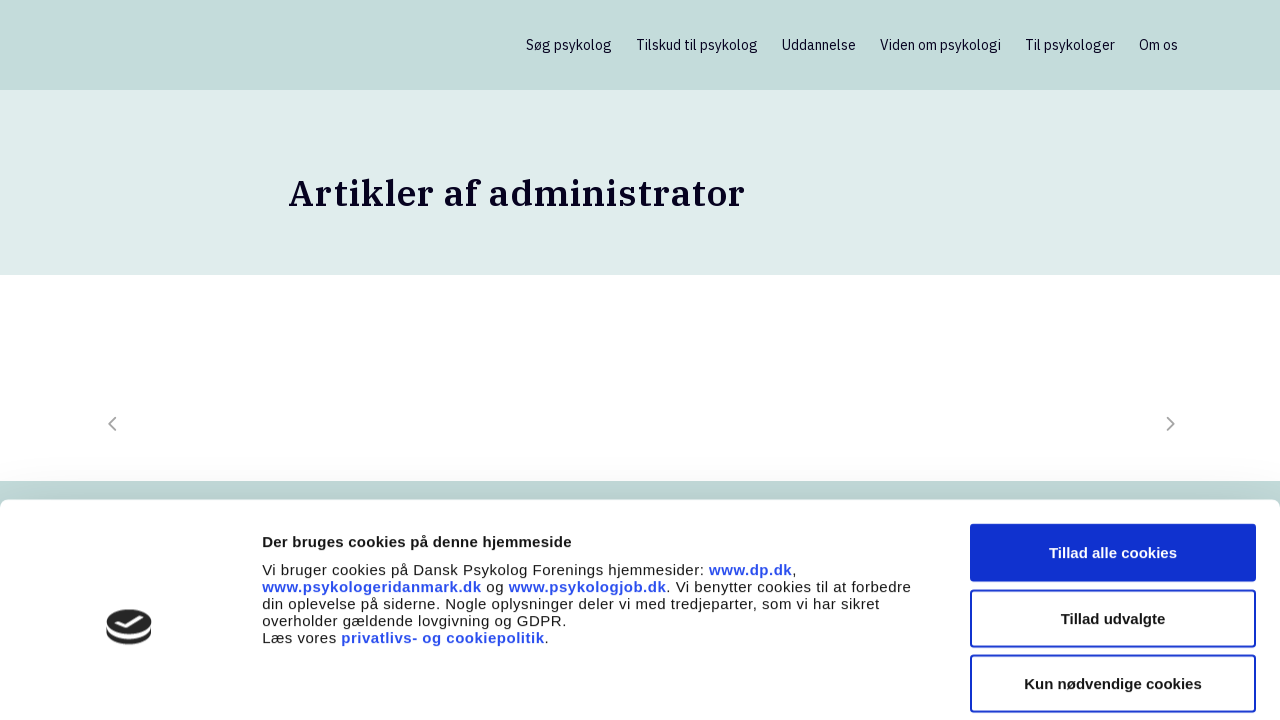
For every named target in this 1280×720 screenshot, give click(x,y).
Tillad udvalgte (1113, 523)
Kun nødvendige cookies (1113, 588)
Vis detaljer (1039, 680)
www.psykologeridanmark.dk (372, 491)
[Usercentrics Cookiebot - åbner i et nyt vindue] (129, 681)
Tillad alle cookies (1113, 457)
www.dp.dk (750, 474)
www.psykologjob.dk (588, 491)
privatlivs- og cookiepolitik (442, 542)
